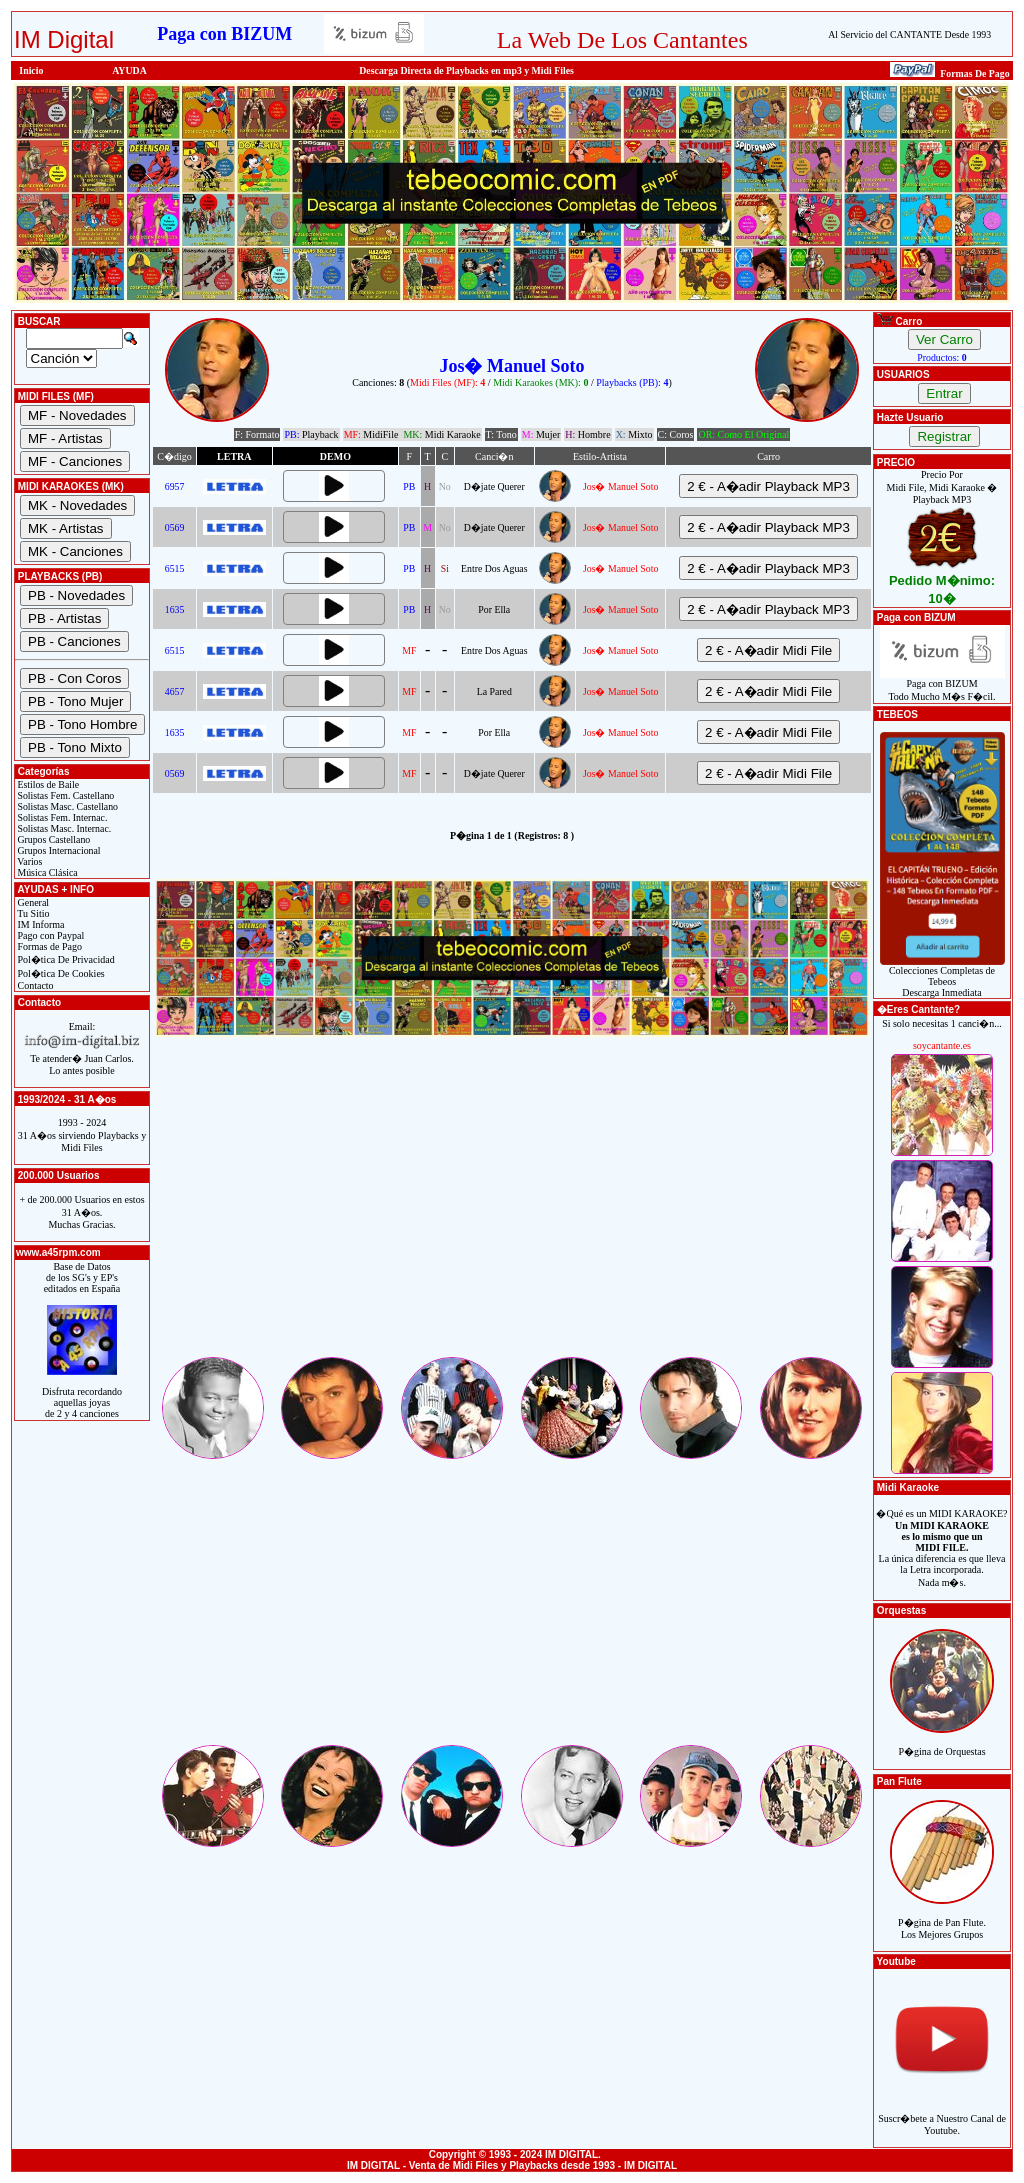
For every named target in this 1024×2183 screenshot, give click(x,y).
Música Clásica (46, 872)
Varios (28, 861)
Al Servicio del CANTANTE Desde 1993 (909, 34)
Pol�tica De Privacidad (65, 959)
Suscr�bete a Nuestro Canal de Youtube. (942, 2113)
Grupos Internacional (58, 850)
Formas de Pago (48, 946)
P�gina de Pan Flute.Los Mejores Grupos (942, 1917)
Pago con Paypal (49, 935)
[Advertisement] (512, 1214)
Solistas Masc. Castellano (66, 806)
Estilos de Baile (47, 784)
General (32, 902)
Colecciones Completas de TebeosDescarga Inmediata (942, 977)
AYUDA (129, 70)
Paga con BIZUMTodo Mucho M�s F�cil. (942, 685)
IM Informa (39, 924)
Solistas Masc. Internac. (63, 828)
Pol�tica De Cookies (60, 973)
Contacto (34, 985)
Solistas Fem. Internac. (61, 817)
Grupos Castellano (52, 839)
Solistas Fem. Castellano (64, 795)
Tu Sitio (32, 913)
